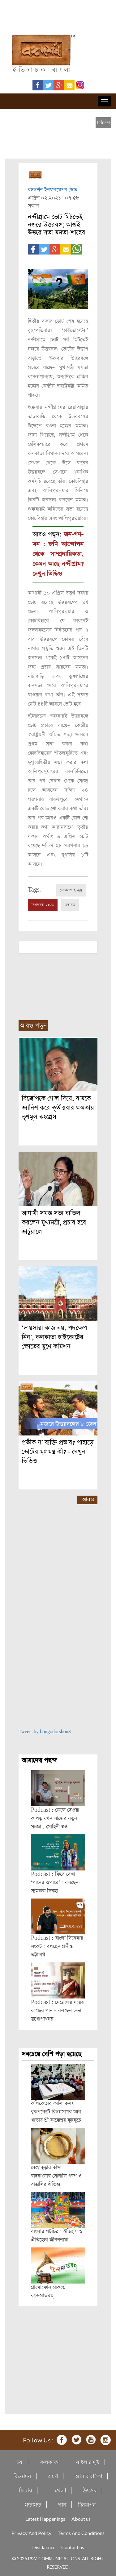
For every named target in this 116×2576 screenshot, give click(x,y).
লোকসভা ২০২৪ (71, 890)
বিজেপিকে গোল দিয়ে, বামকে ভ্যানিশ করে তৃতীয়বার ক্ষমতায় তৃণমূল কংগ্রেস (58, 1107)
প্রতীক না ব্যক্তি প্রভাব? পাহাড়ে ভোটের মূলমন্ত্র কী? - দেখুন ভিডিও (57, 1451)
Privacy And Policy (31, 2533)
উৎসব (90, 2490)
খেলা (60, 2490)
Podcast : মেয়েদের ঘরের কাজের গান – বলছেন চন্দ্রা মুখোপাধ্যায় (57, 2011)
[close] (103, 123)
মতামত (70, 904)
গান (62, 2504)
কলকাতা (50, 2462)
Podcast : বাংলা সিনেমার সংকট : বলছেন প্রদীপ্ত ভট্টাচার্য (57, 1946)
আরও (88, 1499)
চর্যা (20, 2462)
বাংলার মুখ (88, 2462)
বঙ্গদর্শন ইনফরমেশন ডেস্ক (52, 189)
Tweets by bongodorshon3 (45, 1732)
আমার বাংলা (88, 2476)
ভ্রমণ (53, 2476)
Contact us (72, 2547)
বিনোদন (22, 2476)
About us (81, 2519)
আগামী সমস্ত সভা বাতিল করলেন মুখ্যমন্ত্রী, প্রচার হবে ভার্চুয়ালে (54, 1222)
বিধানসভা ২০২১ (43, 904)
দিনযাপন (87, 2505)
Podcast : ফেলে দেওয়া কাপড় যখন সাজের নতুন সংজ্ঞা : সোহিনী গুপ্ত (55, 1818)
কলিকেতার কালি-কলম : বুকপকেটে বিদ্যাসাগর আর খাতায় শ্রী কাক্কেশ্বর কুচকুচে (56, 2112)
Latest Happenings (45, 2519)
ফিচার (25, 2490)
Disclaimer (43, 2547)
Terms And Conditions (81, 2533)
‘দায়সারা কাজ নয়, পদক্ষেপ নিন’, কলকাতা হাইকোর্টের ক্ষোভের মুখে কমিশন (54, 1337)
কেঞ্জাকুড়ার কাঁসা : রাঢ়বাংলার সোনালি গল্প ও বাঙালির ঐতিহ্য (56, 2176)
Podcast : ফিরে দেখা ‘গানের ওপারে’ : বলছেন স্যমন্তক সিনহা (55, 1883)
